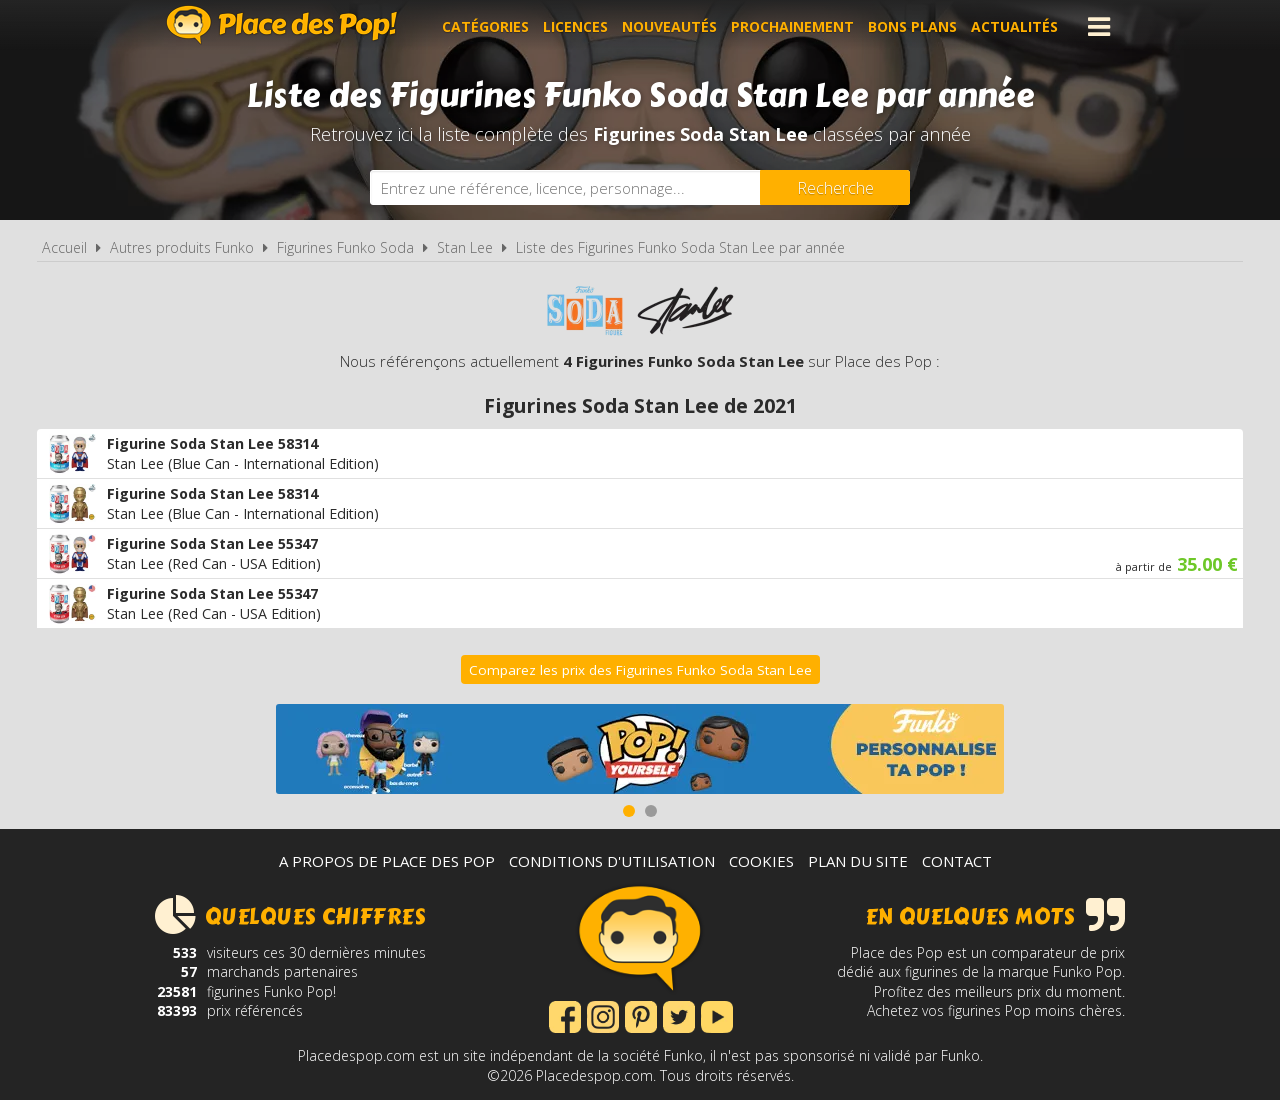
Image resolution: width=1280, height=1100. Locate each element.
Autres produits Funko (182, 247)
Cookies (761, 861)
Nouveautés (669, 26)
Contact (957, 861)
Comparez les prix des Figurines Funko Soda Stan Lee (640, 670)
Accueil (64, 247)
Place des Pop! (282, 24)
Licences (575, 26)
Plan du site (858, 861)
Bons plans (912, 26)
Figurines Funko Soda (345, 247)
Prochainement (792, 26)
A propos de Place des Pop (387, 861)
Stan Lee (465, 247)
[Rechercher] (835, 187)
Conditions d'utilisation (612, 861)
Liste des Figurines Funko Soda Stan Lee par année (680, 247)
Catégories (485, 26)
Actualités (1014, 26)
